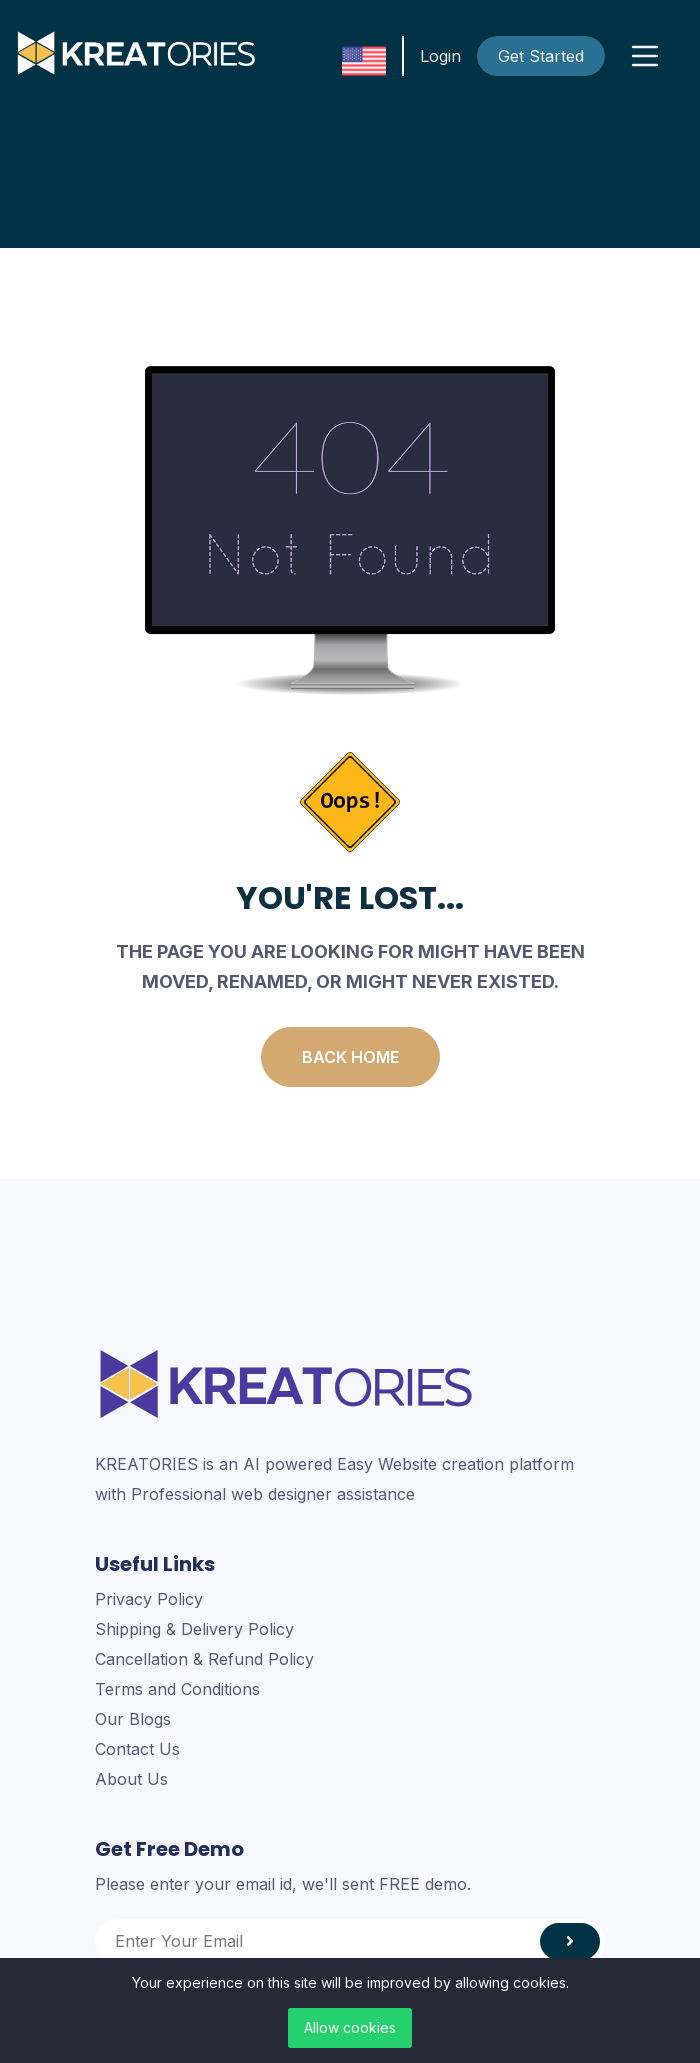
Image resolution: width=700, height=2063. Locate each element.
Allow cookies (350, 2027)
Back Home (350, 1057)
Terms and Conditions (177, 1689)
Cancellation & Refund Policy (204, 1659)
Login (440, 56)
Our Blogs (133, 1719)
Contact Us (137, 1749)
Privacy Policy (149, 1599)
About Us (131, 1779)
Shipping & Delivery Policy (194, 1629)
